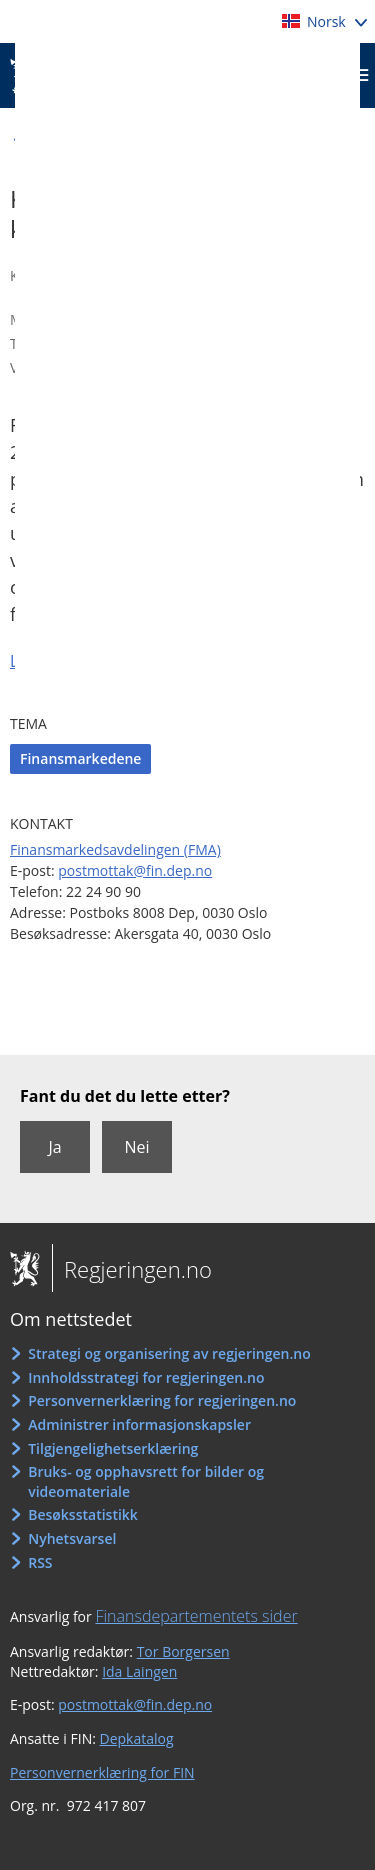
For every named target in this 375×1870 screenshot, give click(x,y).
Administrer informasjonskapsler (139, 1424)
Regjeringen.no (132, 1269)
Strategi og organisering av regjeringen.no (169, 1353)
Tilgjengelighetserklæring (113, 1448)
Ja (54, 1147)
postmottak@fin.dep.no (135, 870)
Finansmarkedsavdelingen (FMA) (115, 849)
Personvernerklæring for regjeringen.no (162, 1400)
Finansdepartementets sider (196, 1616)
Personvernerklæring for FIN (102, 1772)
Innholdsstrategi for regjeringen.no (146, 1377)
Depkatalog (137, 1738)
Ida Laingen (139, 1671)
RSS (40, 1562)
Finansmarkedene (80, 758)
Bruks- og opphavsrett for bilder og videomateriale (146, 1481)
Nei (136, 1147)
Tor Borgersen (183, 1651)
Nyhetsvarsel (72, 1538)
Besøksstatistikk (83, 1514)
